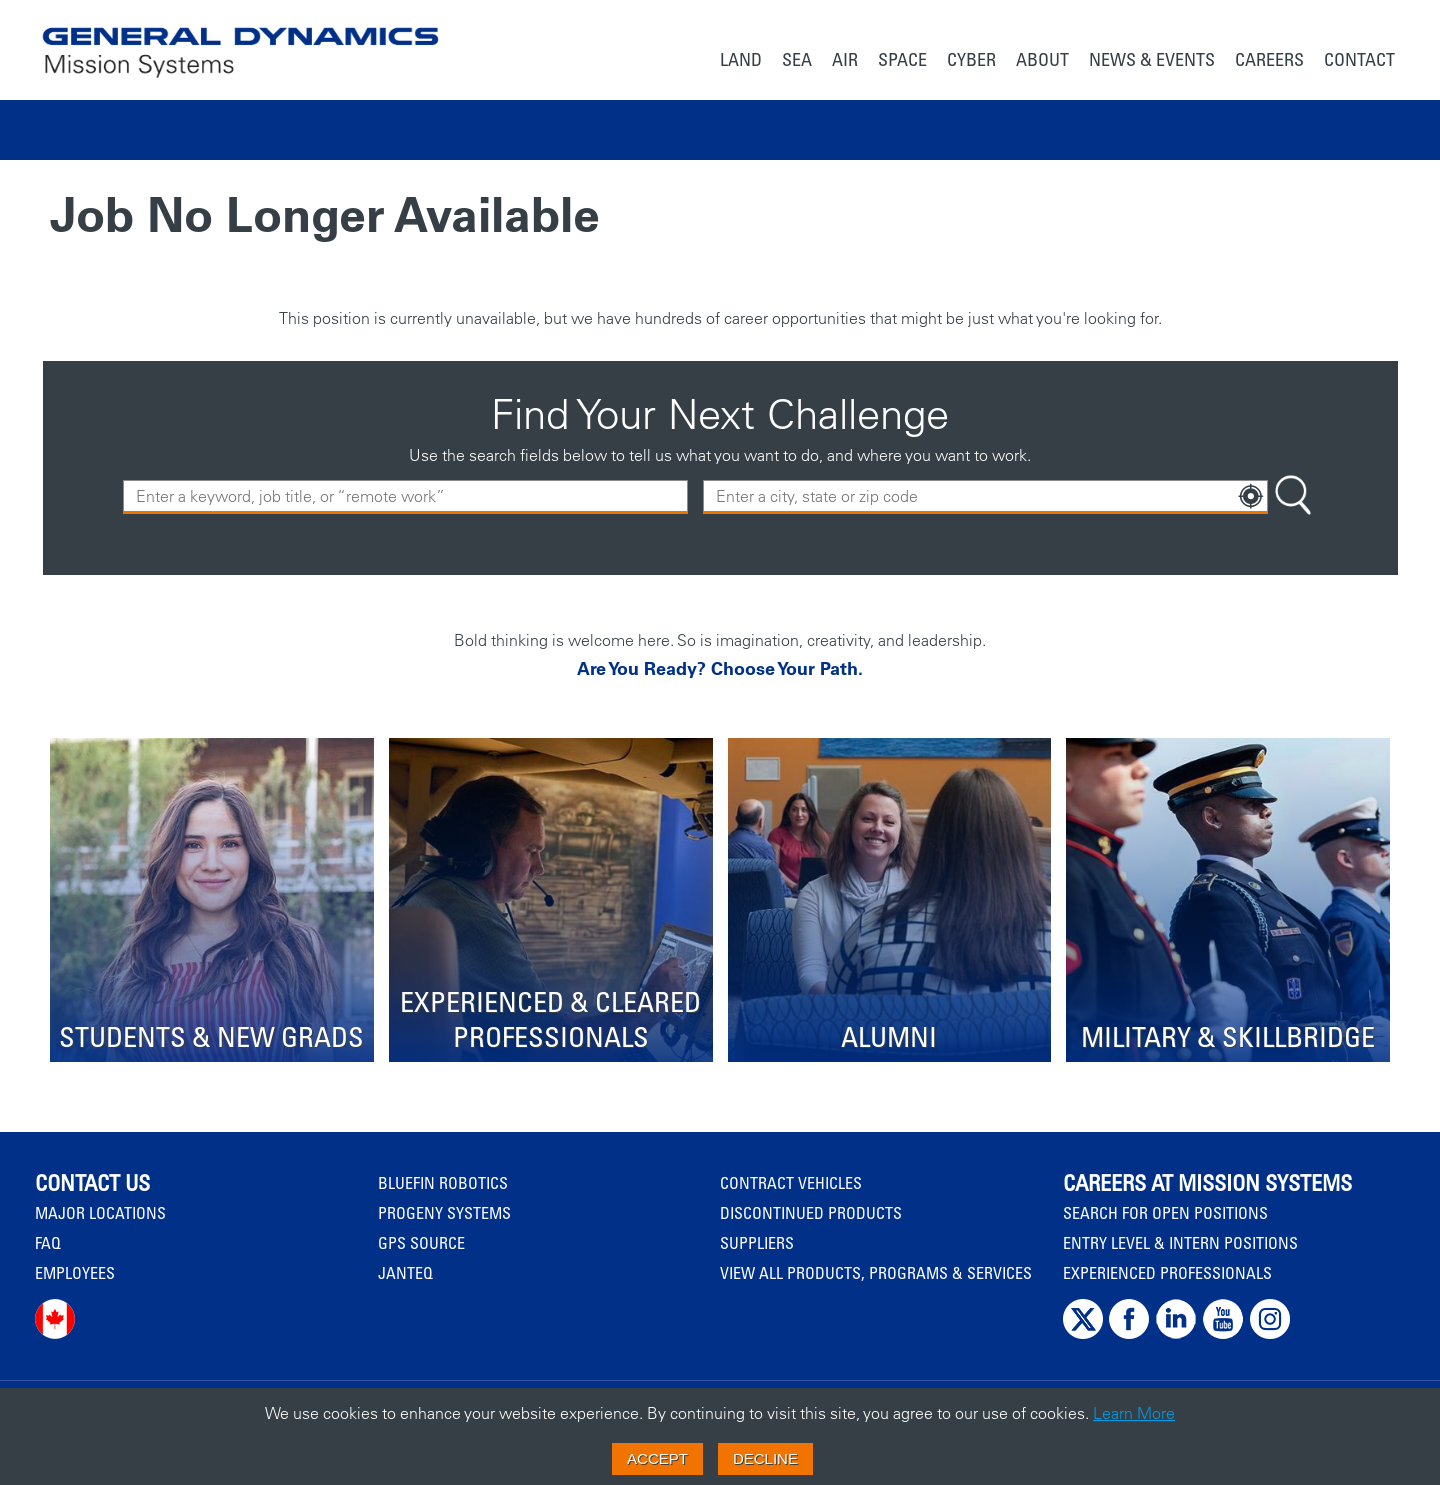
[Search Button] (1293, 497)
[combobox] (985, 497)
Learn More (1134, 1413)
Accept (657, 1458)
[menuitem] (741, 61)
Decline (765, 1458)
